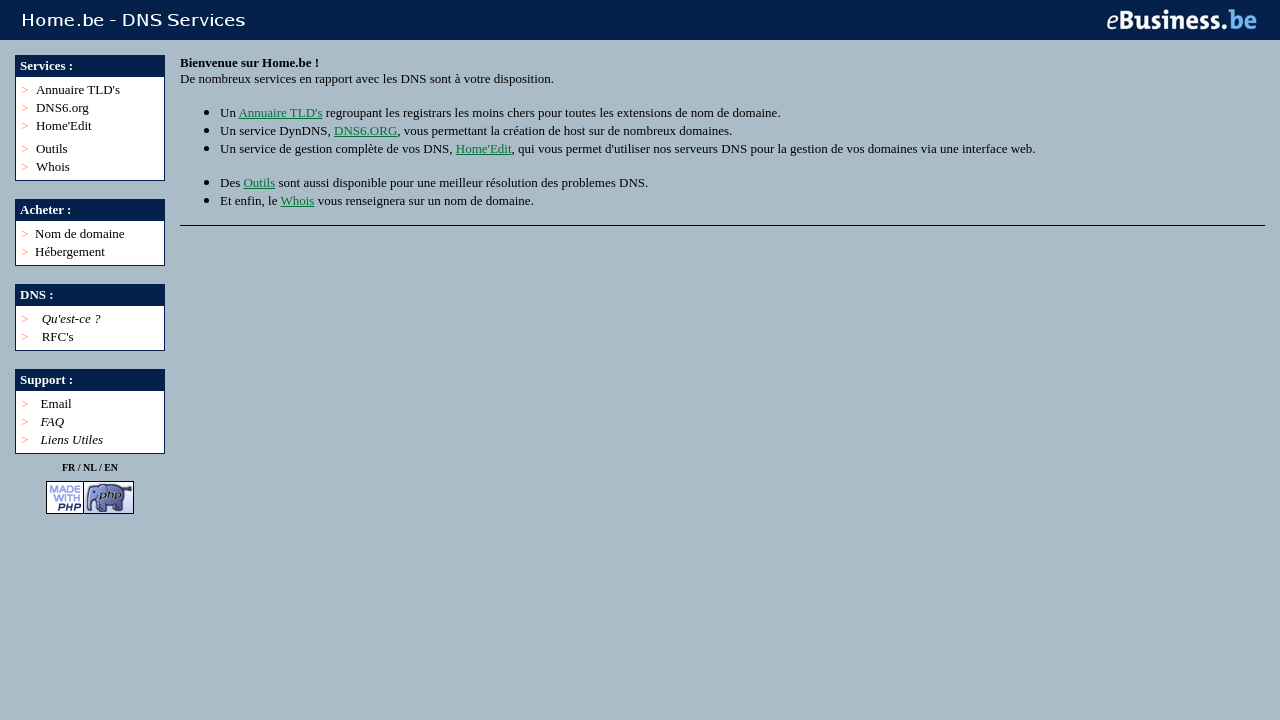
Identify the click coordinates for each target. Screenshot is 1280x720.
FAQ (53, 421)
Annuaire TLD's (78, 89)
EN (111, 467)
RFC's (58, 336)
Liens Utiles (72, 439)
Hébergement (70, 251)
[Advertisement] (544, 307)
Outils (52, 148)
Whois (53, 166)
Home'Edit (64, 125)
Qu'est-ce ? (71, 318)
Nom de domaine (80, 233)
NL (89, 467)
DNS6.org (62, 107)
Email (56, 403)
